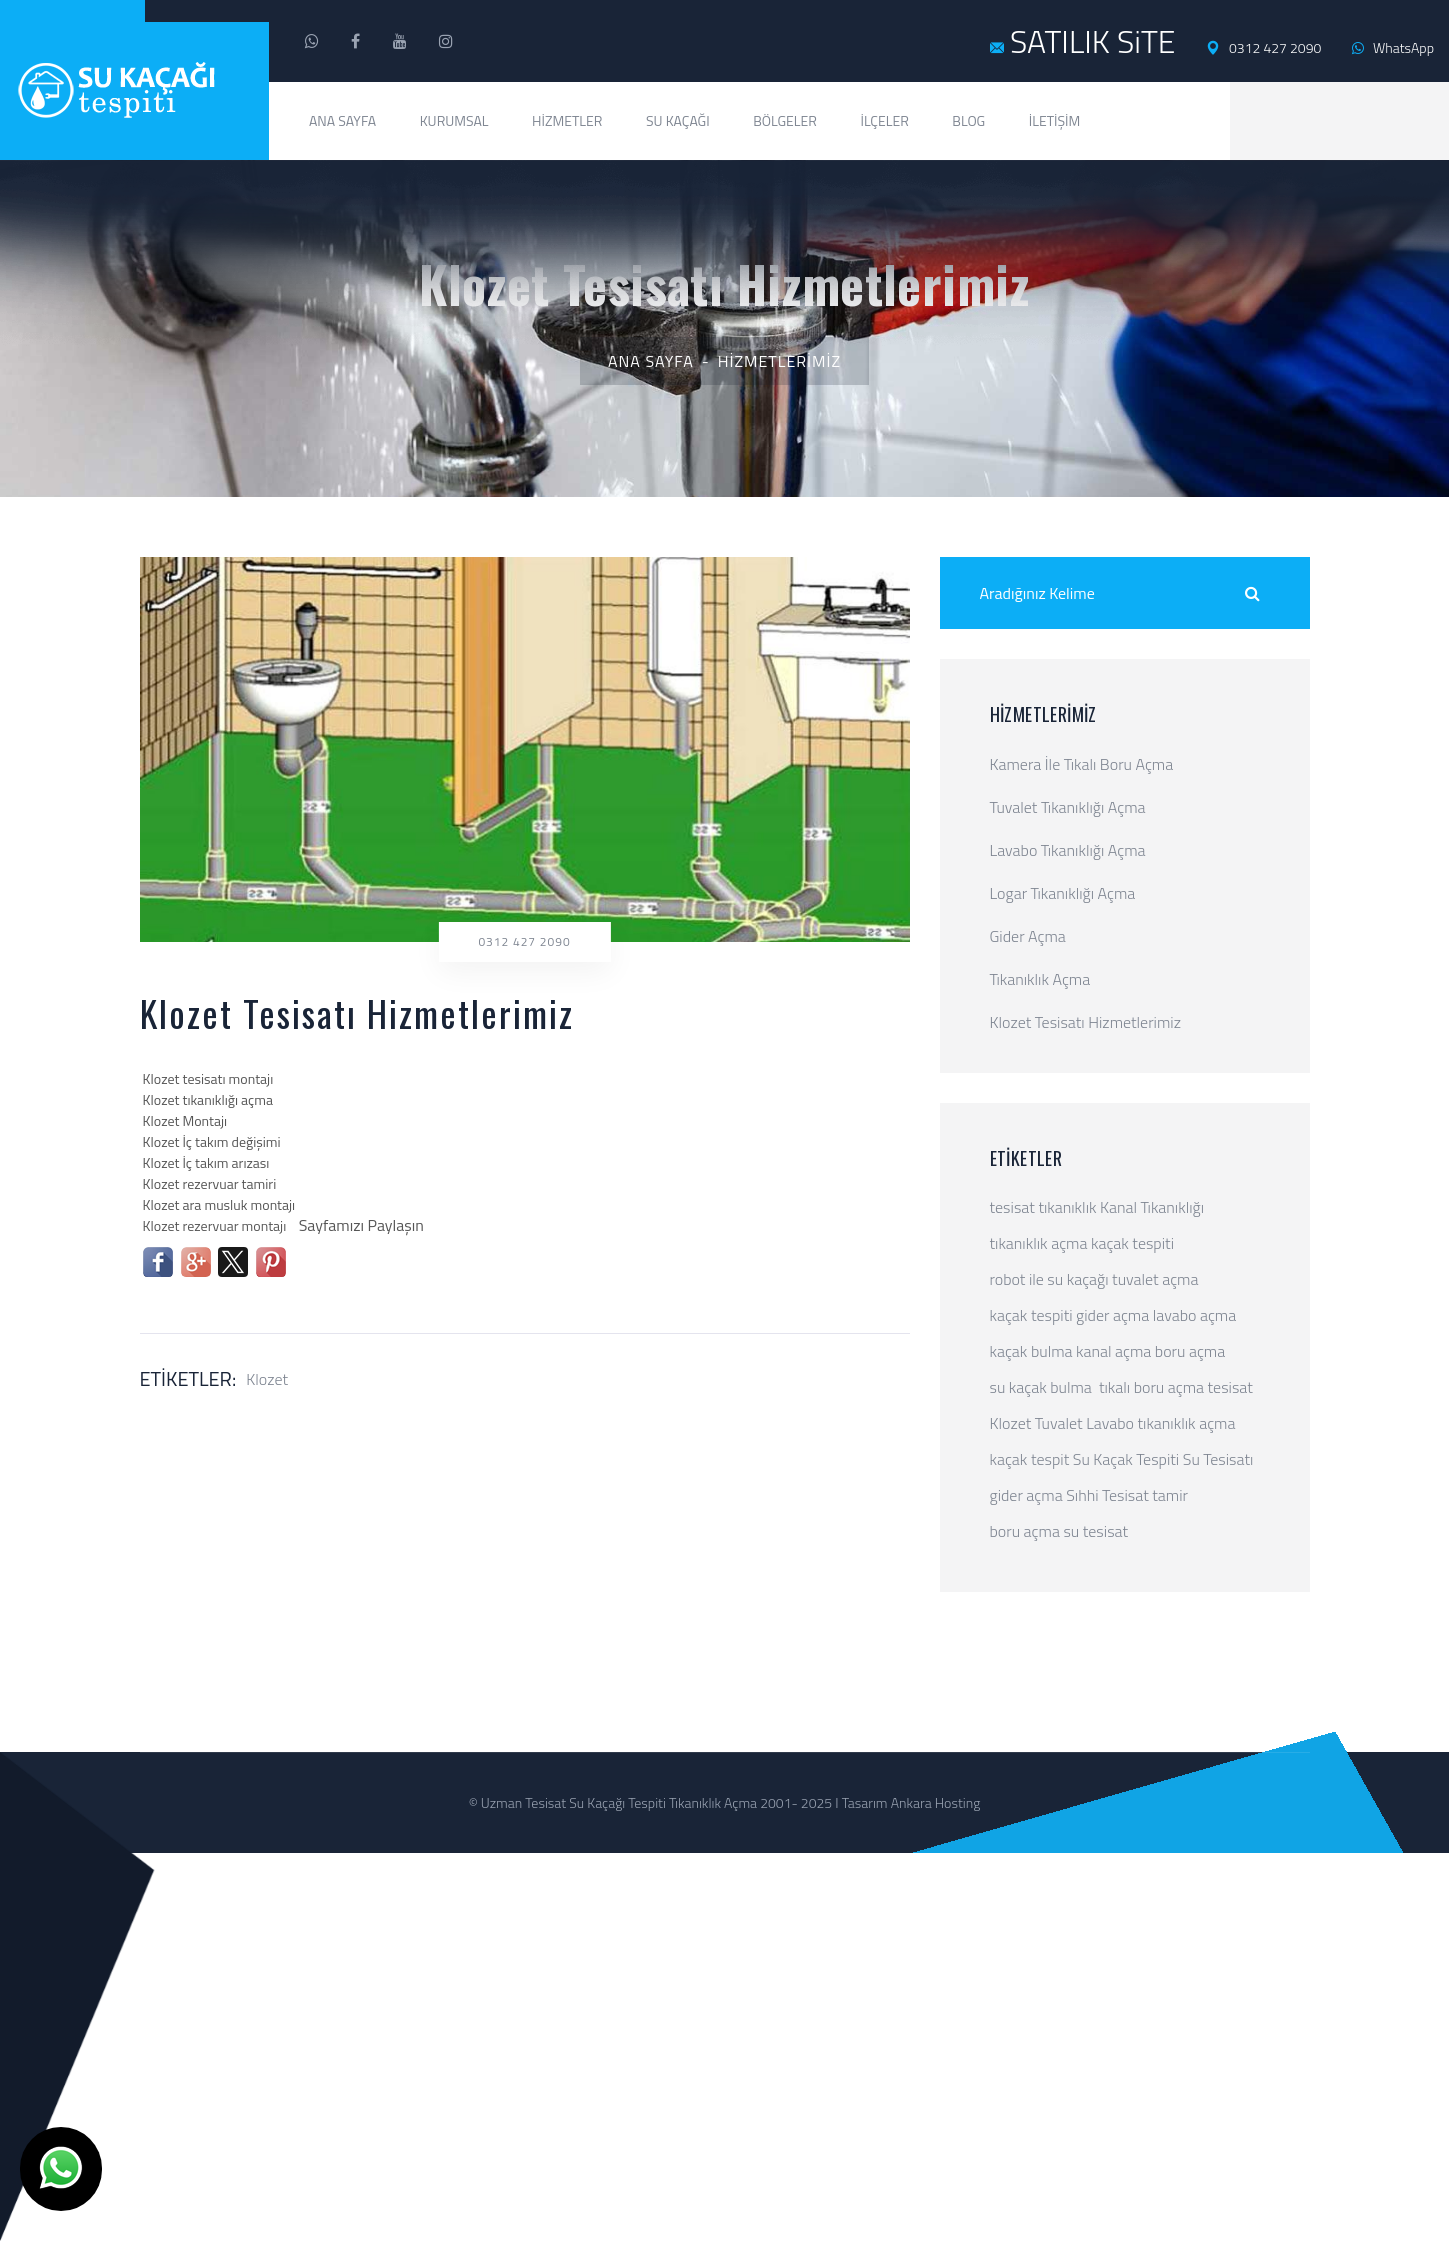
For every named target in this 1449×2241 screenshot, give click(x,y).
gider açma (1112, 1315)
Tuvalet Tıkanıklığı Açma (1068, 807)
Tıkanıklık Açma (1040, 979)
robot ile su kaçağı (1049, 1279)
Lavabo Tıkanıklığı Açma (1068, 850)
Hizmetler (567, 120)
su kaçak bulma (1041, 1387)
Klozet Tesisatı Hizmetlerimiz (1085, 1022)
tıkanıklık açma (1039, 1243)
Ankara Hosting (936, 1802)
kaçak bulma (1031, 1351)
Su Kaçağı (678, 120)
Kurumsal (454, 120)
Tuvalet (1059, 1423)
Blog (968, 120)
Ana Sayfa (342, 120)
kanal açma (1113, 1351)
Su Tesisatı (1218, 1459)
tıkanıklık (1067, 1207)
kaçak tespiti (1132, 1243)
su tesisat (1095, 1531)
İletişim (1055, 120)
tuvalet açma (1155, 1279)
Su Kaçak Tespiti (1126, 1459)
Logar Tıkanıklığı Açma (1063, 893)
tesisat (1012, 1207)
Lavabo (1110, 1423)
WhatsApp (1393, 47)
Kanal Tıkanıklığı (1152, 1207)
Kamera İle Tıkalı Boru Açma (1082, 764)
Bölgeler (785, 120)
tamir (1170, 1495)
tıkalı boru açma (1151, 1387)
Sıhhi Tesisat (1107, 1495)
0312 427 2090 (1263, 48)
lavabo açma (1194, 1315)
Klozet (267, 1379)
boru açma (1190, 1351)
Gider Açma (1028, 936)
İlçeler (884, 120)
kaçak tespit (1030, 1459)
